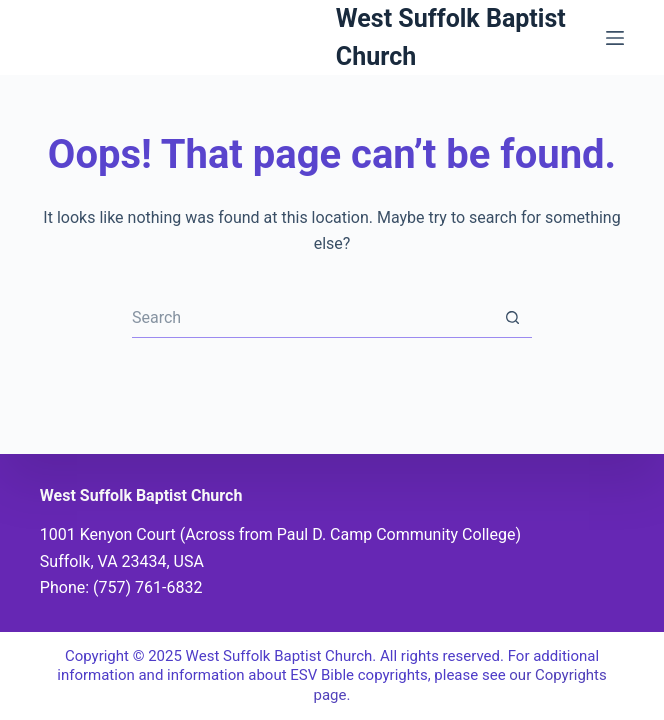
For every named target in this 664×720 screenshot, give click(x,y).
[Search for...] (312, 318)
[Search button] (512, 318)
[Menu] (615, 38)
